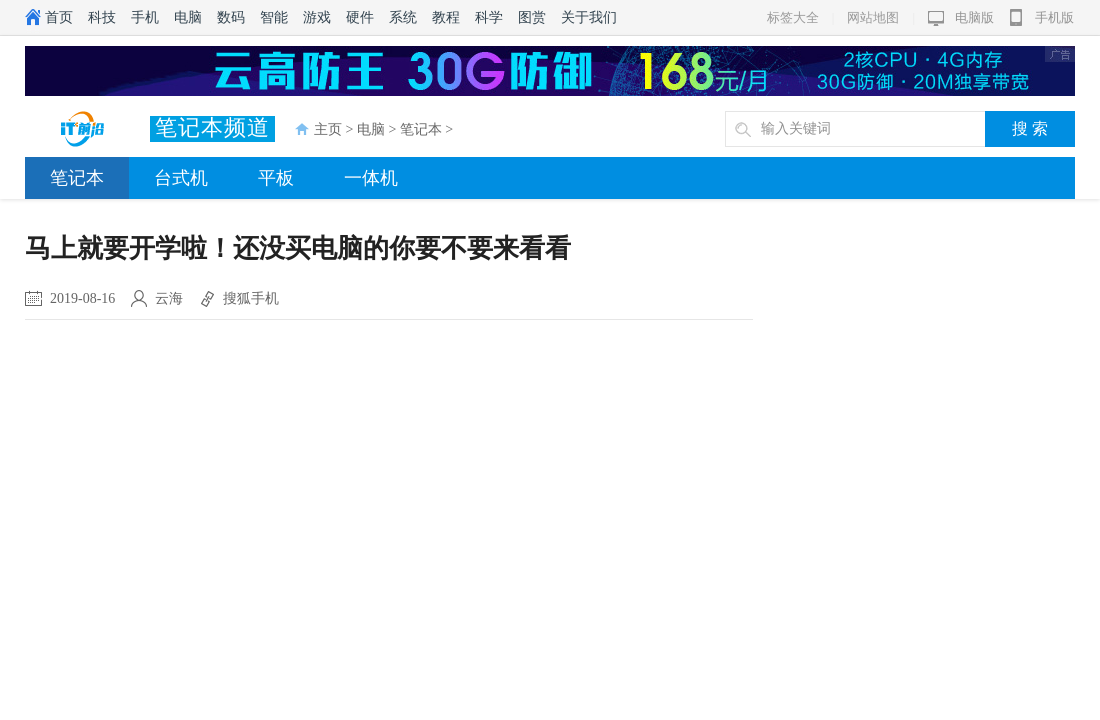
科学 (489, 17)
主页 (328, 129)
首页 (59, 17)
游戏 (317, 17)
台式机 (181, 178)
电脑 (188, 17)
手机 (145, 17)
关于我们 (589, 17)
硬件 (360, 17)
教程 (446, 17)
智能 (274, 17)
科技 (102, 17)
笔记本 (421, 129)
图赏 (532, 17)
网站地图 (873, 17)
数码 (231, 17)
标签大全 (793, 17)
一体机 (371, 178)
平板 (276, 178)
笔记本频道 (212, 127)
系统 (403, 17)
